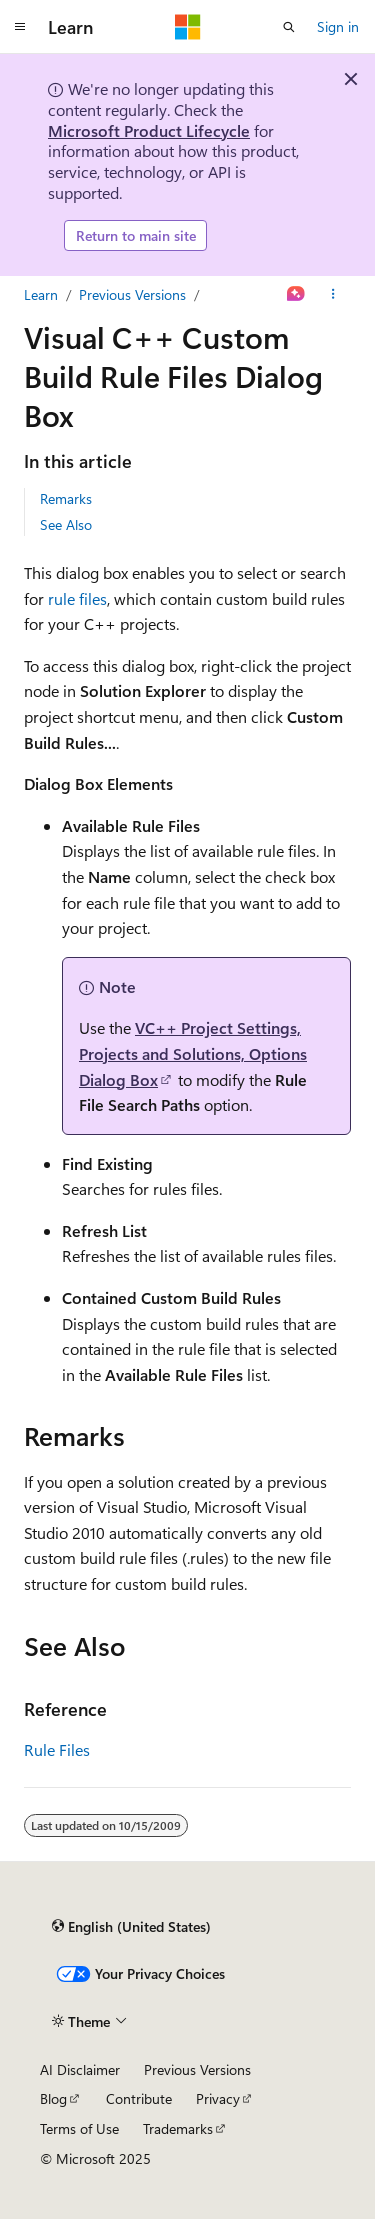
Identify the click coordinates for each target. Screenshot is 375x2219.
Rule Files (57, 1749)
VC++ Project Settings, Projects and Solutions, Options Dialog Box (193, 1053)
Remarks (66, 498)
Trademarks (178, 2128)
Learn (41, 294)
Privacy (218, 2098)
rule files (77, 598)
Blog (53, 2098)
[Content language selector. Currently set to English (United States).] (131, 1926)
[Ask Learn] (296, 295)
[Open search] (289, 27)
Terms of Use (79, 2128)
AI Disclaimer (80, 2069)
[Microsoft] (188, 27)
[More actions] (333, 295)
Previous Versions (132, 294)
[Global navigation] (20, 27)
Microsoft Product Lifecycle (149, 130)
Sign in (338, 26)
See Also (66, 524)
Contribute (139, 2098)
